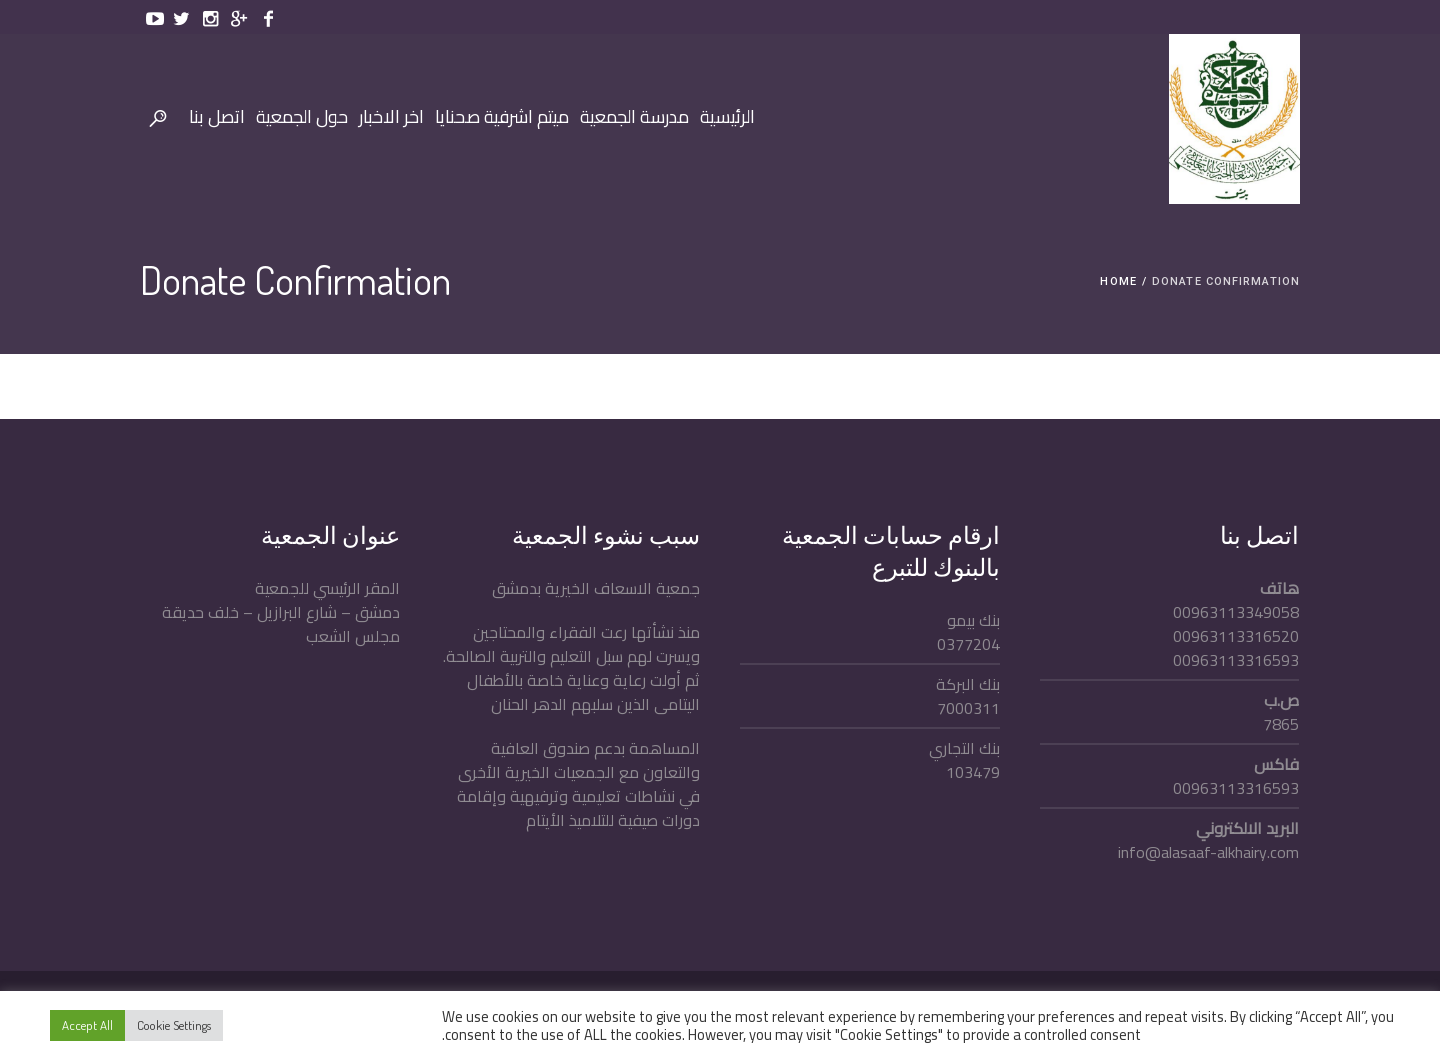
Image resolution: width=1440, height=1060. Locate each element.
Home (1118, 281)
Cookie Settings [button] (174, 1025)
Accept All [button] (87, 1025)
